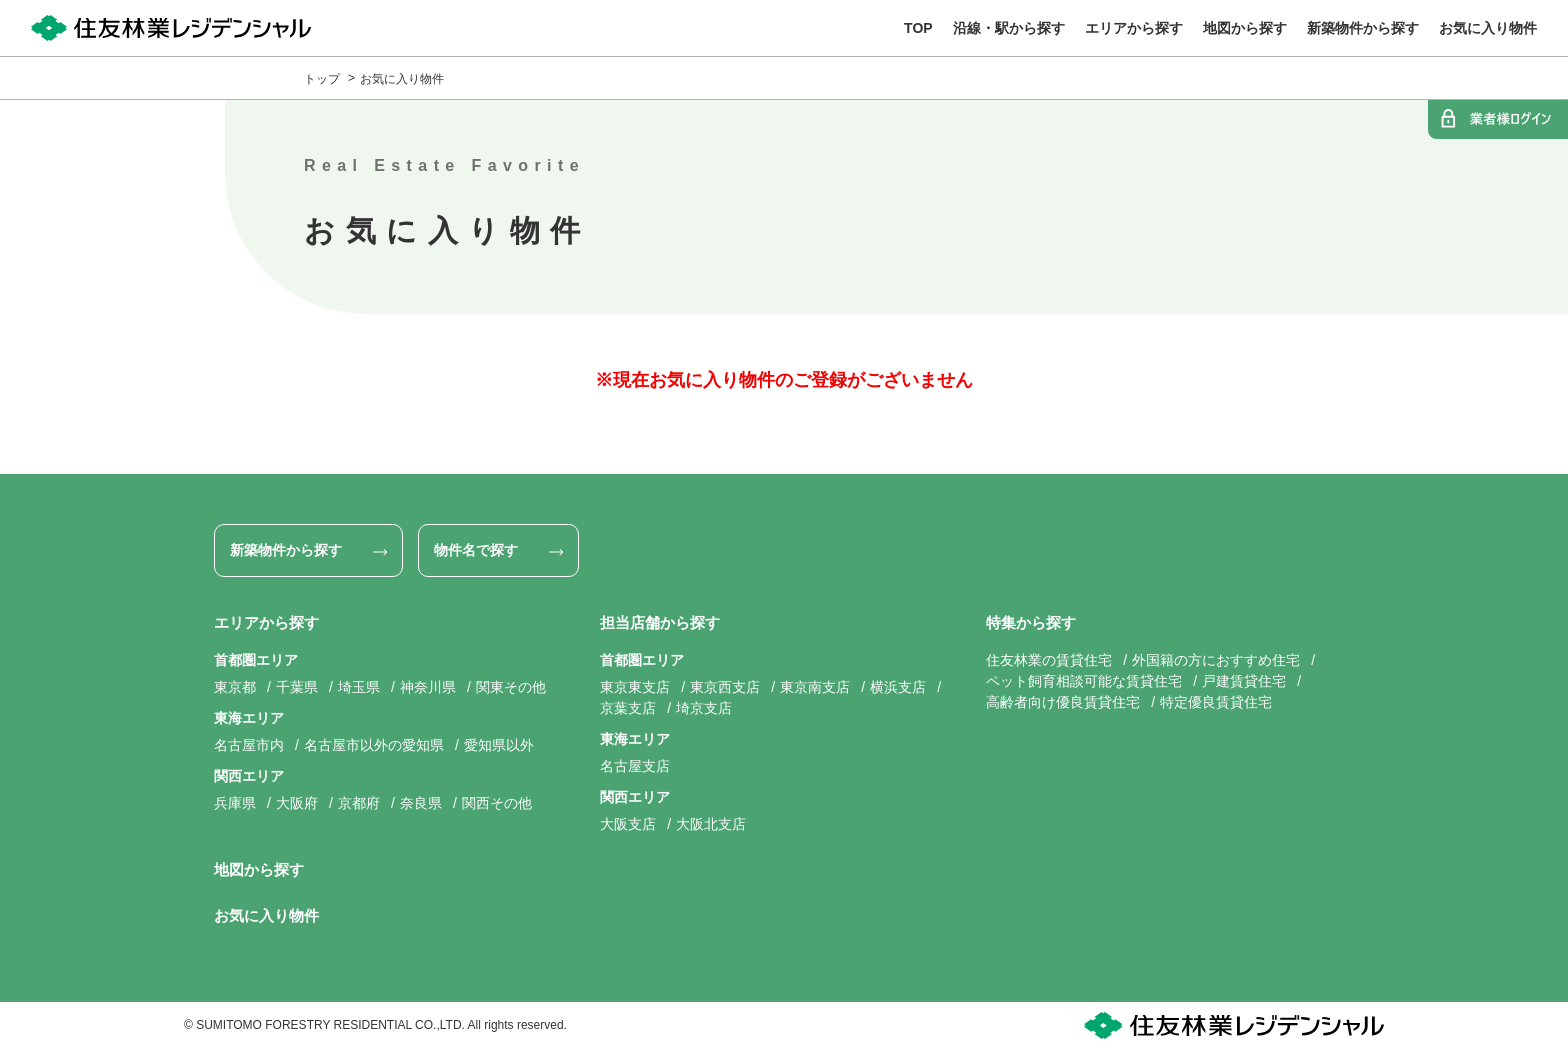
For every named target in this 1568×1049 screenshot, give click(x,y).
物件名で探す (476, 550)
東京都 (235, 687)
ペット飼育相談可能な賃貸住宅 (1084, 681)
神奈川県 (428, 687)
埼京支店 (704, 708)
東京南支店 (815, 687)
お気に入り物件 (402, 79)
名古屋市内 (249, 745)
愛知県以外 (499, 745)
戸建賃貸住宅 (1244, 681)
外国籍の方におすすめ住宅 (1216, 660)
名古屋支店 (635, 766)
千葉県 (297, 687)
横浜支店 (898, 687)
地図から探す (259, 869)
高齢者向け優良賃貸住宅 (1063, 702)
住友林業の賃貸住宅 (1049, 660)
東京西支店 (725, 687)
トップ (322, 79)
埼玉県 (359, 687)
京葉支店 (628, 708)
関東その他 (511, 687)
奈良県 (421, 803)
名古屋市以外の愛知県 (374, 745)
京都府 (359, 803)
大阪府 (297, 803)
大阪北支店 (711, 824)
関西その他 (497, 803)
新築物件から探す (286, 550)
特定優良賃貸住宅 (1216, 702)
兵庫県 (235, 803)
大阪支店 (628, 824)
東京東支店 (635, 687)
